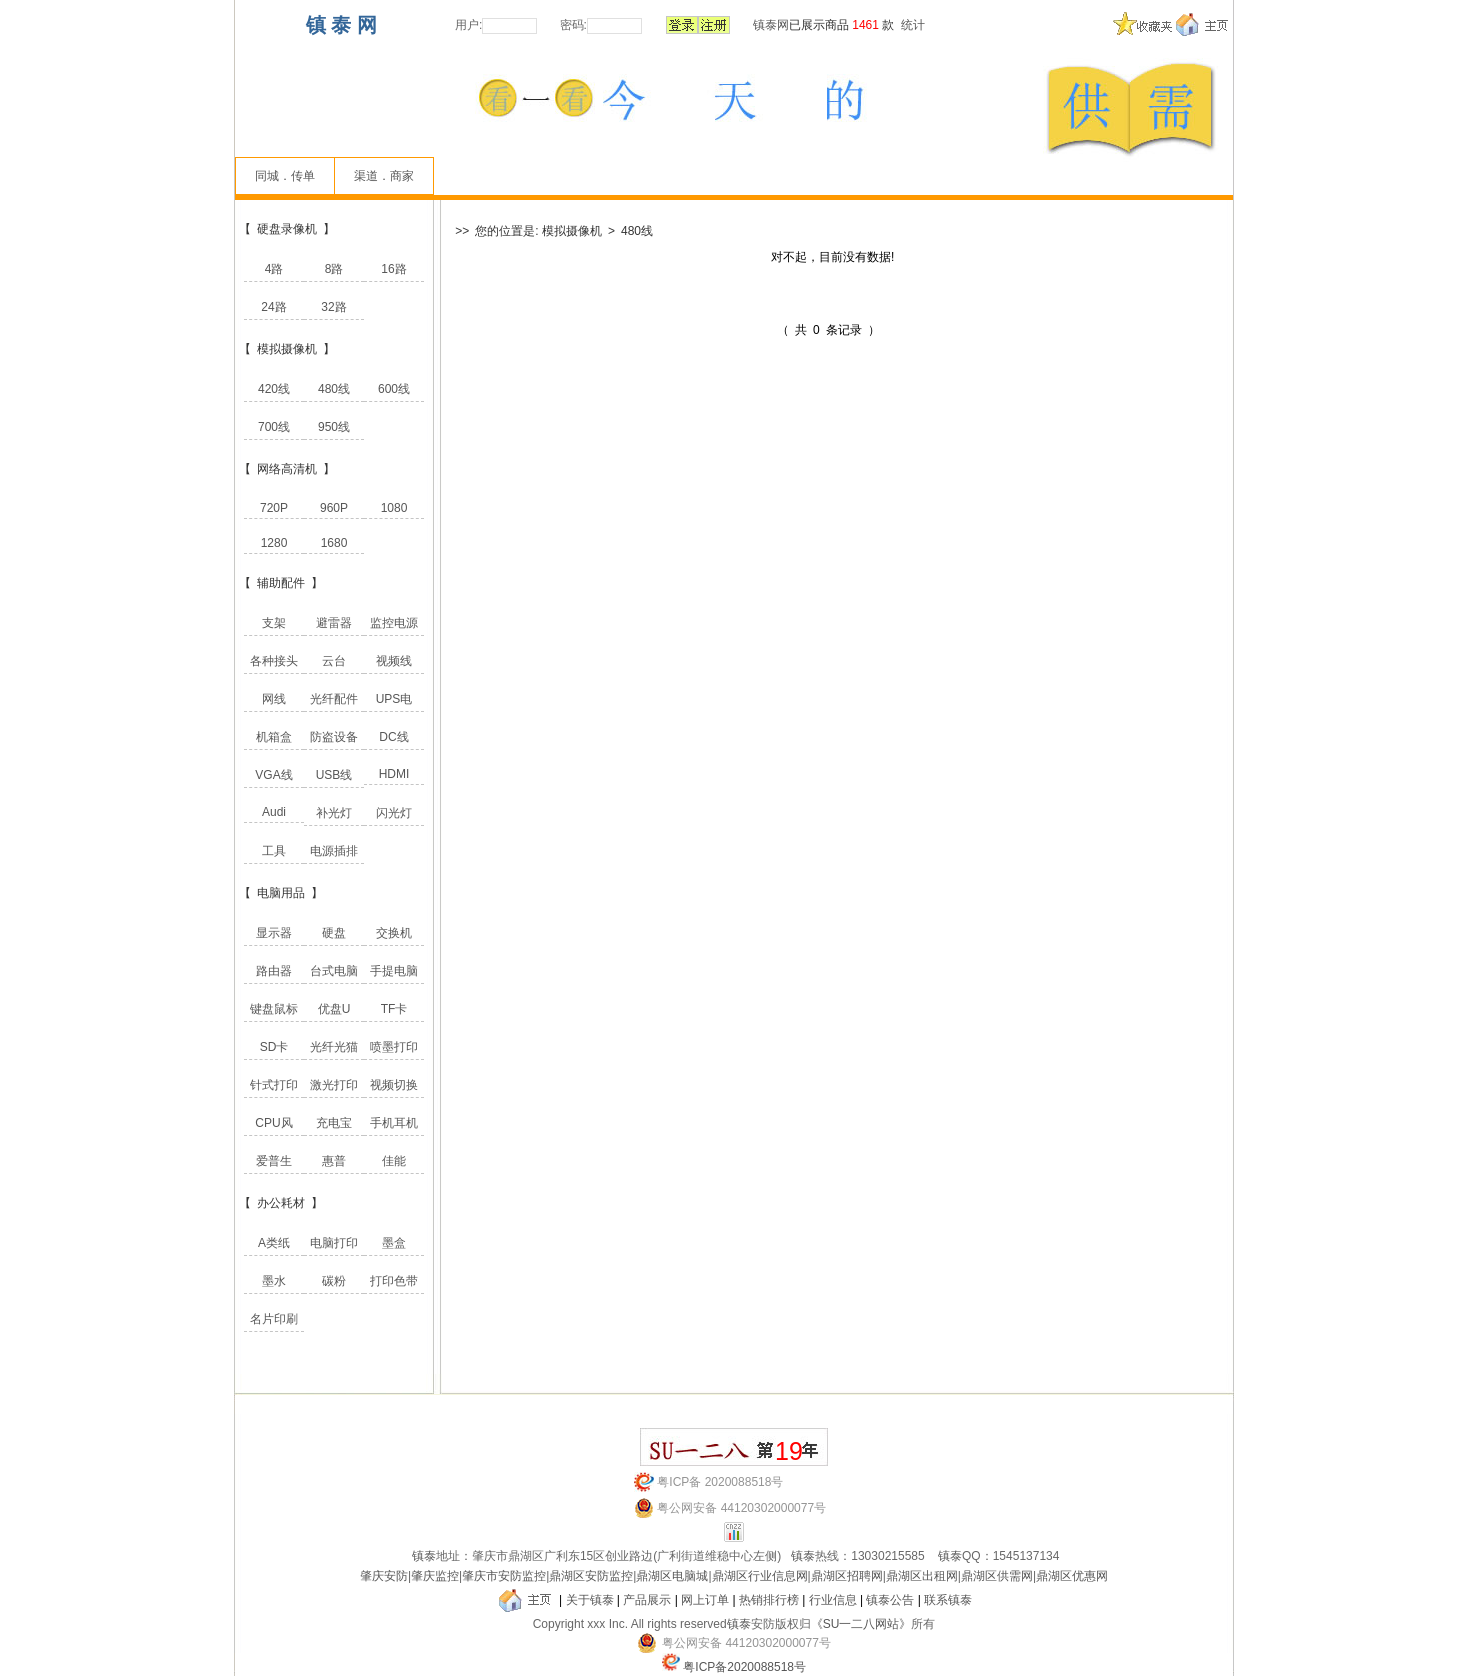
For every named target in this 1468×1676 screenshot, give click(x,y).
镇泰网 (771, 25)
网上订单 (705, 1600)
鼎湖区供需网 (997, 1576)
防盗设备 (334, 737)
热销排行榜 (769, 1600)
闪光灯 (394, 813)
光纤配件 (334, 699)
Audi (274, 812)
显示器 (274, 933)
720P (274, 508)
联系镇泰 (948, 1600)
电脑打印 (334, 1243)
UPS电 (394, 699)
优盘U (334, 1009)
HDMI (394, 774)
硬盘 (334, 933)
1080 (394, 508)
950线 (334, 427)
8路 (334, 269)
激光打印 (334, 1085)
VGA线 (273, 775)
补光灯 (334, 813)
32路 (333, 307)
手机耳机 (394, 1123)
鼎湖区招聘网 (847, 1576)
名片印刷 (274, 1319)
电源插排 (334, 851)
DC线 (393, 737)
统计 (913, 25)
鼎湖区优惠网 (1072, 1576)
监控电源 (394, 623)
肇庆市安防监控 (504, 1576)
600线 (394, 389)
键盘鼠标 (274, 1009)
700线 (274, 427)
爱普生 (274, 1161)
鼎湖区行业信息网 (760, 1576)
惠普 (334, 1161)
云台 (334, 661)
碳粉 (334, 1281)
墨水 (274, 1281)
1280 (274, 543)
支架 (274, 623)
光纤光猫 (334, 1047)
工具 (274, 851)
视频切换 (394, 1085)
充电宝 (334, 1123)
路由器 (274, 971)
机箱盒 (274, 737)
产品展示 (647, 1600)
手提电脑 (394, 971)
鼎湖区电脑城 (672, 1576)
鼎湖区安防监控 (591, 1576)
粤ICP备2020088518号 (744, 1667)
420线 (274, 389)
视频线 (394, 661)
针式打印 (274, 1085)
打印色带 (394, 1281)
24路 (273, 307)
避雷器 (334, 623)
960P (334, 508)
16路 (393, 269)
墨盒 (394, 1243)
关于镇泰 (590, 1600)
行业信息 (833, 1600)
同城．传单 (285, 176)
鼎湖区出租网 (922, 1576)
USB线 (334, 775)
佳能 (394, 1161)
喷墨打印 (394, 1047)
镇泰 (424, 1556)
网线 (274, 699)
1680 (334, 543)
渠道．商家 (384, 176)
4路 (274, 269)
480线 (334, 389)
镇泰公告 (890, 1600)
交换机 (394, 933)
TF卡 (394, 1009)
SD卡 (274, 1047)
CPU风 (273, 1123)
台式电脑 (334, 971)
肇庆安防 (384, 1576)
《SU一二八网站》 (861, 1624)
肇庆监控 (435, 1576)
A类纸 (274, 1243)
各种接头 (274, 661)
